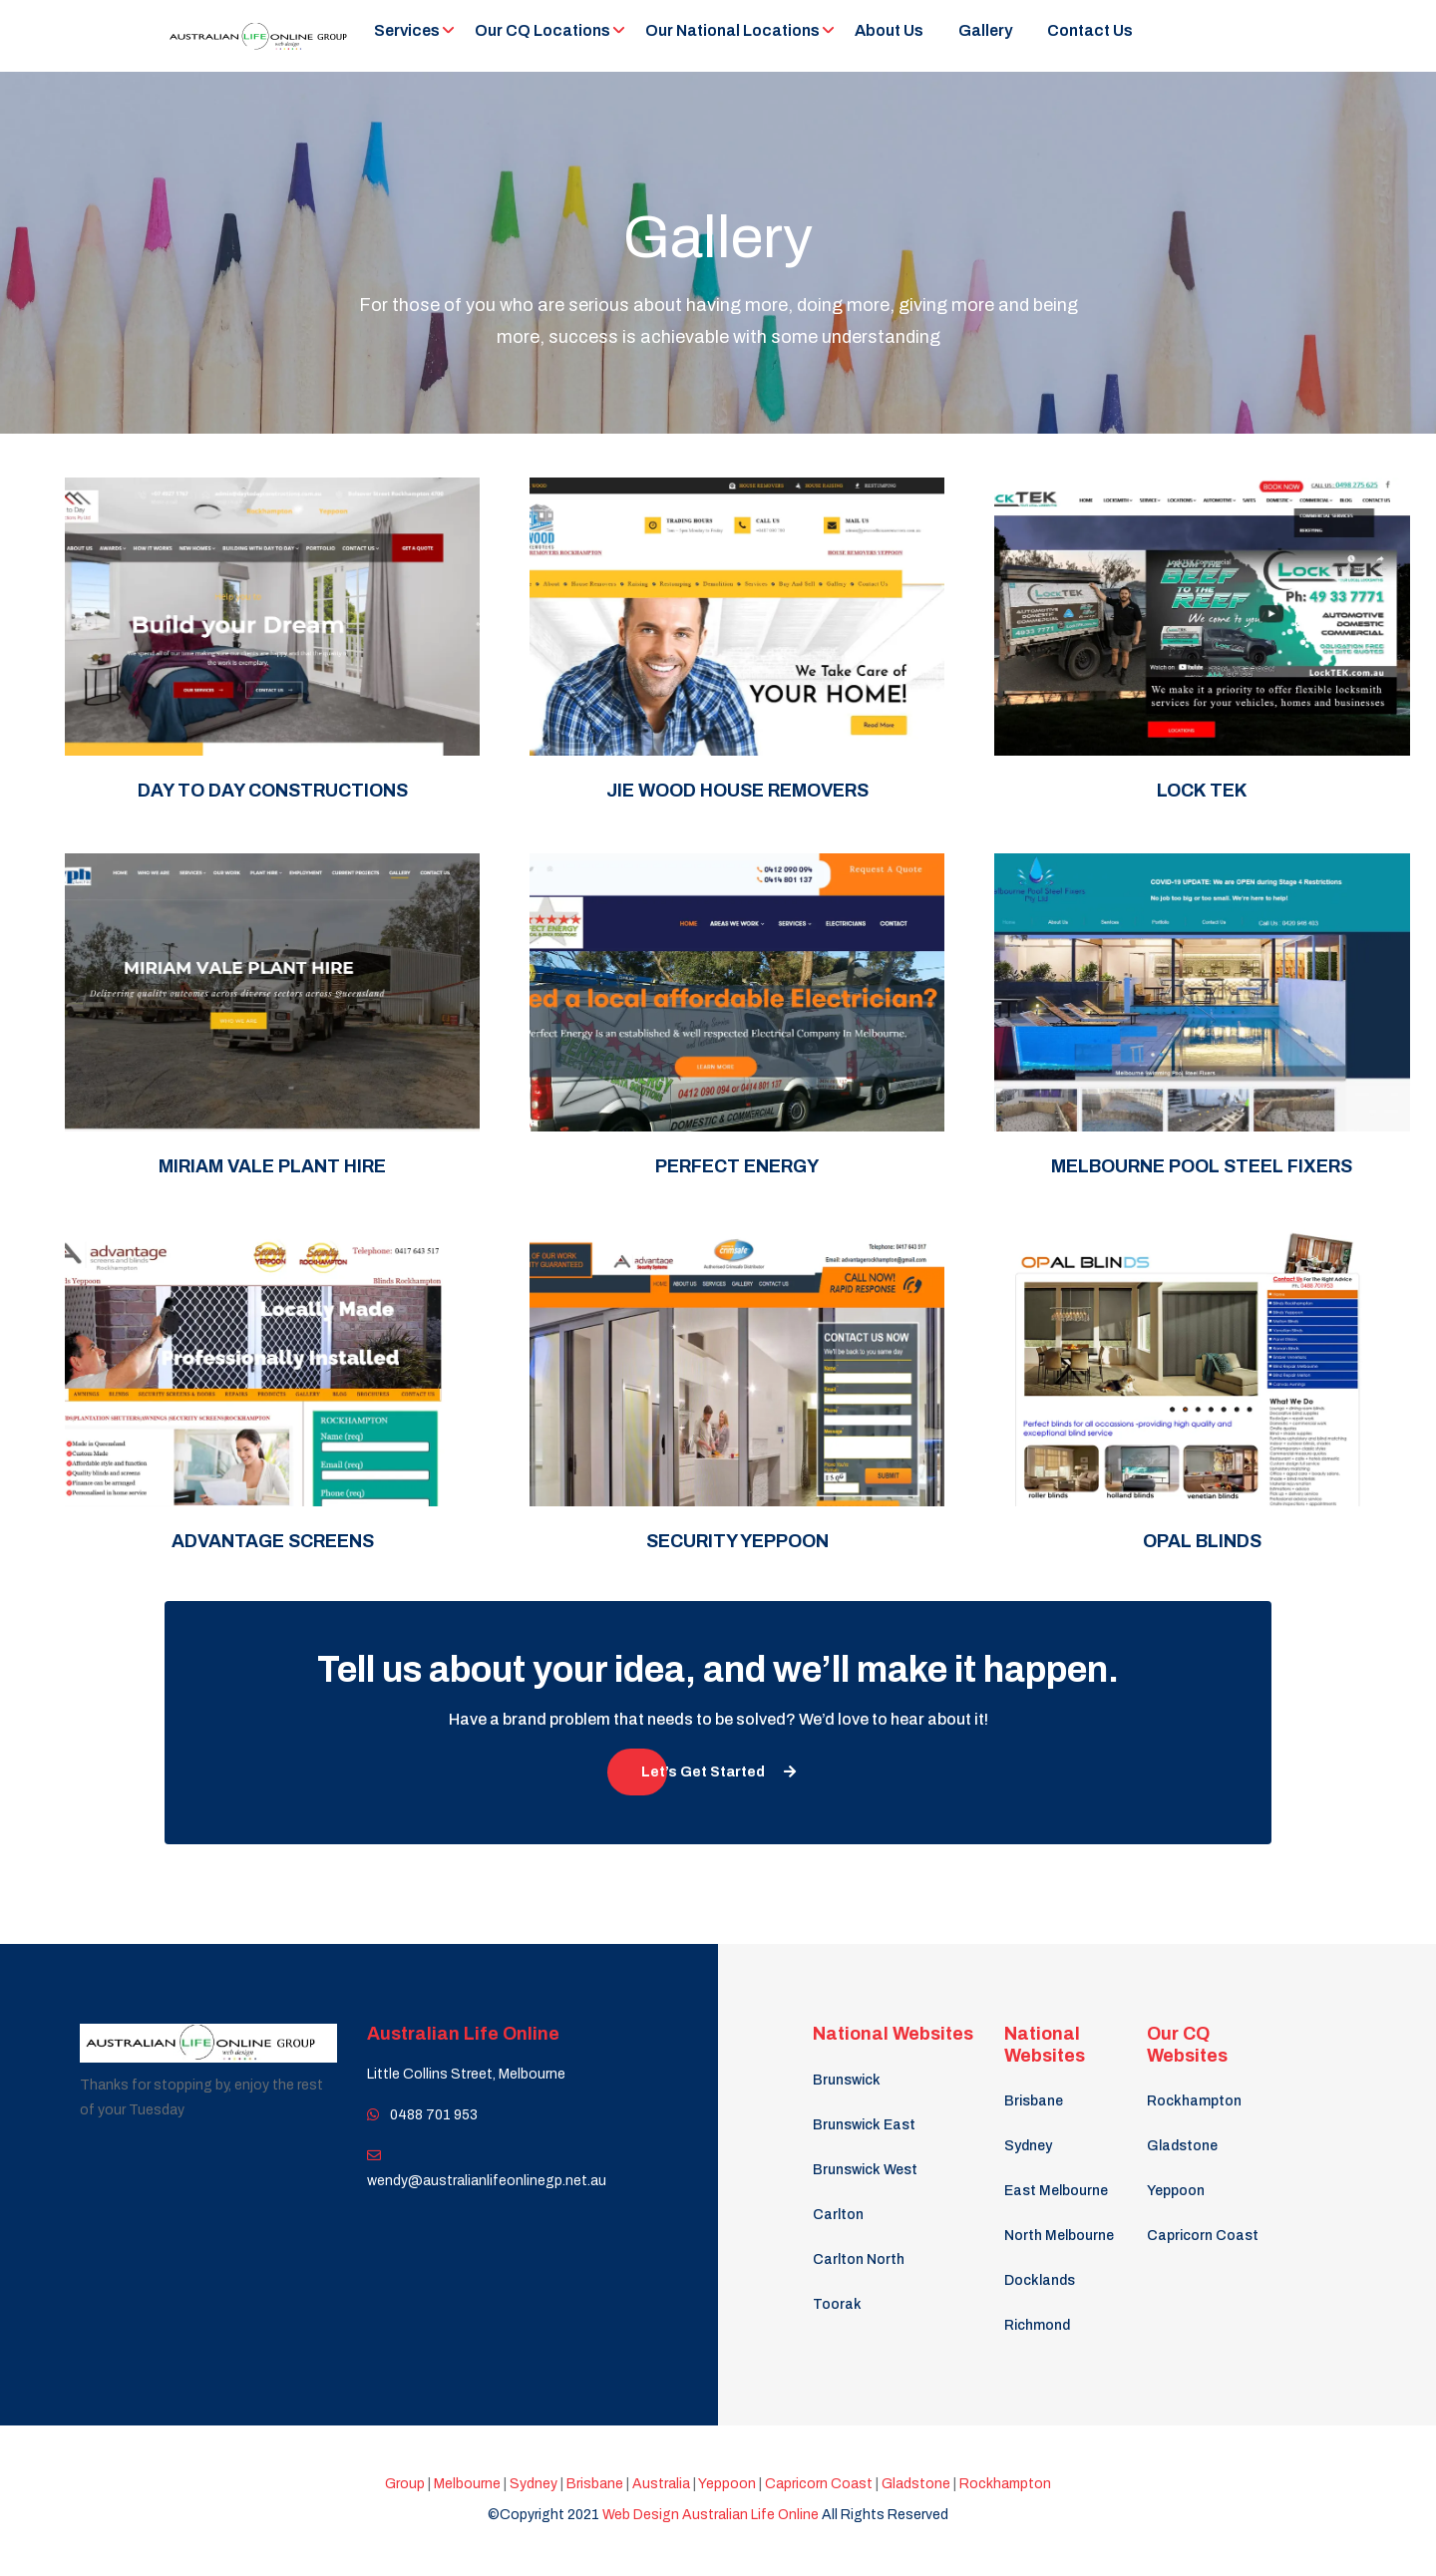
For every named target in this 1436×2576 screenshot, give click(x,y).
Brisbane (1033, 2100)
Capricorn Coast (1202, 2235)
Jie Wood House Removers (737, 791)
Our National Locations (732, 30)
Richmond (1037, 2325)
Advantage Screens (273, 1541)
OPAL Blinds (1202, 1541)
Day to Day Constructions (273, 791)
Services (407, 30)
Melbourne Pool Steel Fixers (1201, 1166)
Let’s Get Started (718, 1772)
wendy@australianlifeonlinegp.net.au (486, 2180)
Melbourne (466, 2483)
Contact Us (1090, 30)
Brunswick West (865, 2169)
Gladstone (1182, 2145)
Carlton (838, 2214)
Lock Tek (1202, 791)
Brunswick (847, 2080)
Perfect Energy (737, 1166)
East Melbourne (1056, 2190)
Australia (661, 2483)
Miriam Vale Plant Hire (272, 1166)
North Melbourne (1059, 2235)
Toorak (837, 2304)
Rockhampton (1194, 2100)
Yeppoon (1176, 2190)
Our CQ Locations (542, 30)
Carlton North (858, 2259)
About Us (889, 30)
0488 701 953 (432, 2114)
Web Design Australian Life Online (712, 2514)
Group (405, 2483)
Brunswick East (864, 2124)
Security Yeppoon (737, 1541)
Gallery (985, 30)
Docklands (1039, 2280)
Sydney (1028, 2145)
